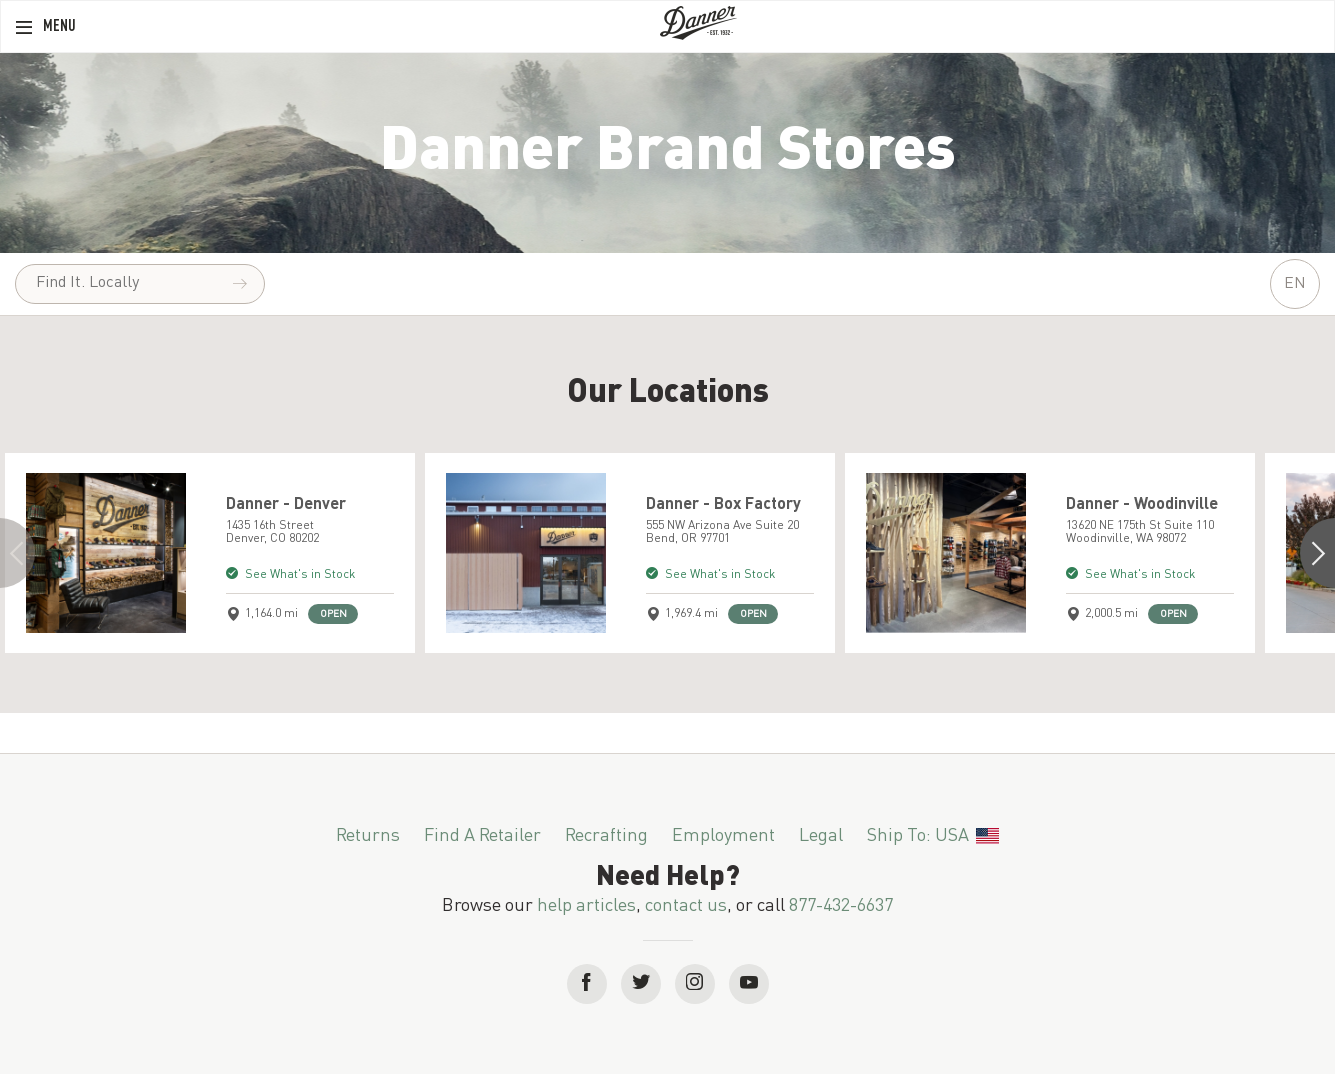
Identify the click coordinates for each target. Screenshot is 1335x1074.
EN (1295, 284)
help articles (586, 906)
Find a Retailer (482, 836)
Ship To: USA (933, 836)
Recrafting (606, 836)
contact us (686, 906)
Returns (368, 836)
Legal (821, 836)
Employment (723, 836)
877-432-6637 (841, 906)
